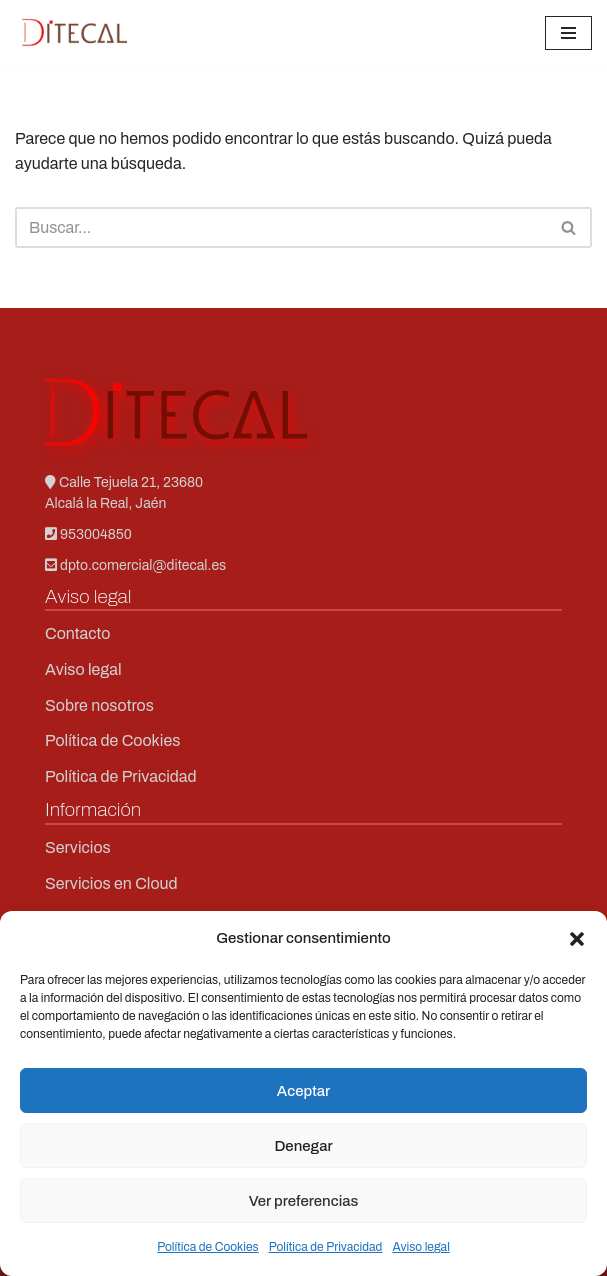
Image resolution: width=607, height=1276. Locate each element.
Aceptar (303, 1091)
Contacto (77, 633)
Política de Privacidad (326, 1247)
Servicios (78, 847)
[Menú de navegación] (568, 33)
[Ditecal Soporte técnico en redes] (75, 33)
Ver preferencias (304, 1201)
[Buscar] (281, 227)
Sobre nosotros (99, 705)
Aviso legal (420, 1247)
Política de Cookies (208, 1247)
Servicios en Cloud (111, 883)
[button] (577, 939)
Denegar (303, 1146)
